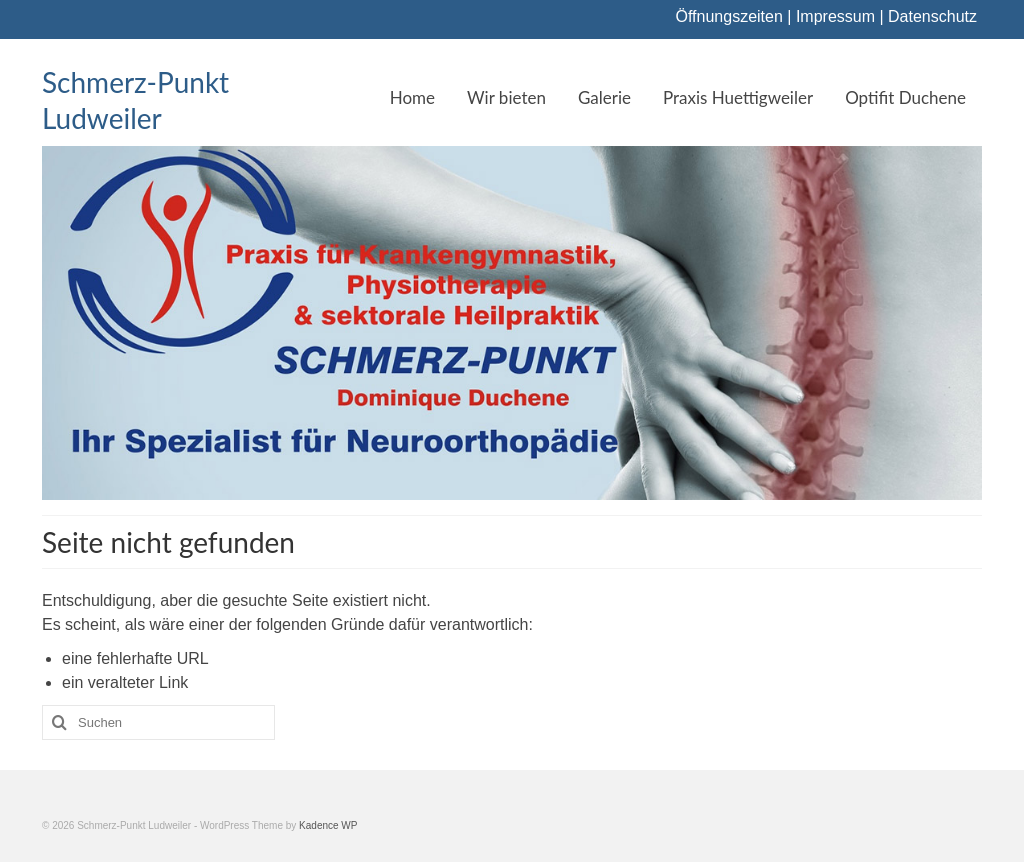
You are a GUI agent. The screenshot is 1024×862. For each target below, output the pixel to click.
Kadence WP (328, 825)
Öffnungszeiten (729, 16)
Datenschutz (932, 16)
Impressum (835, 16)
